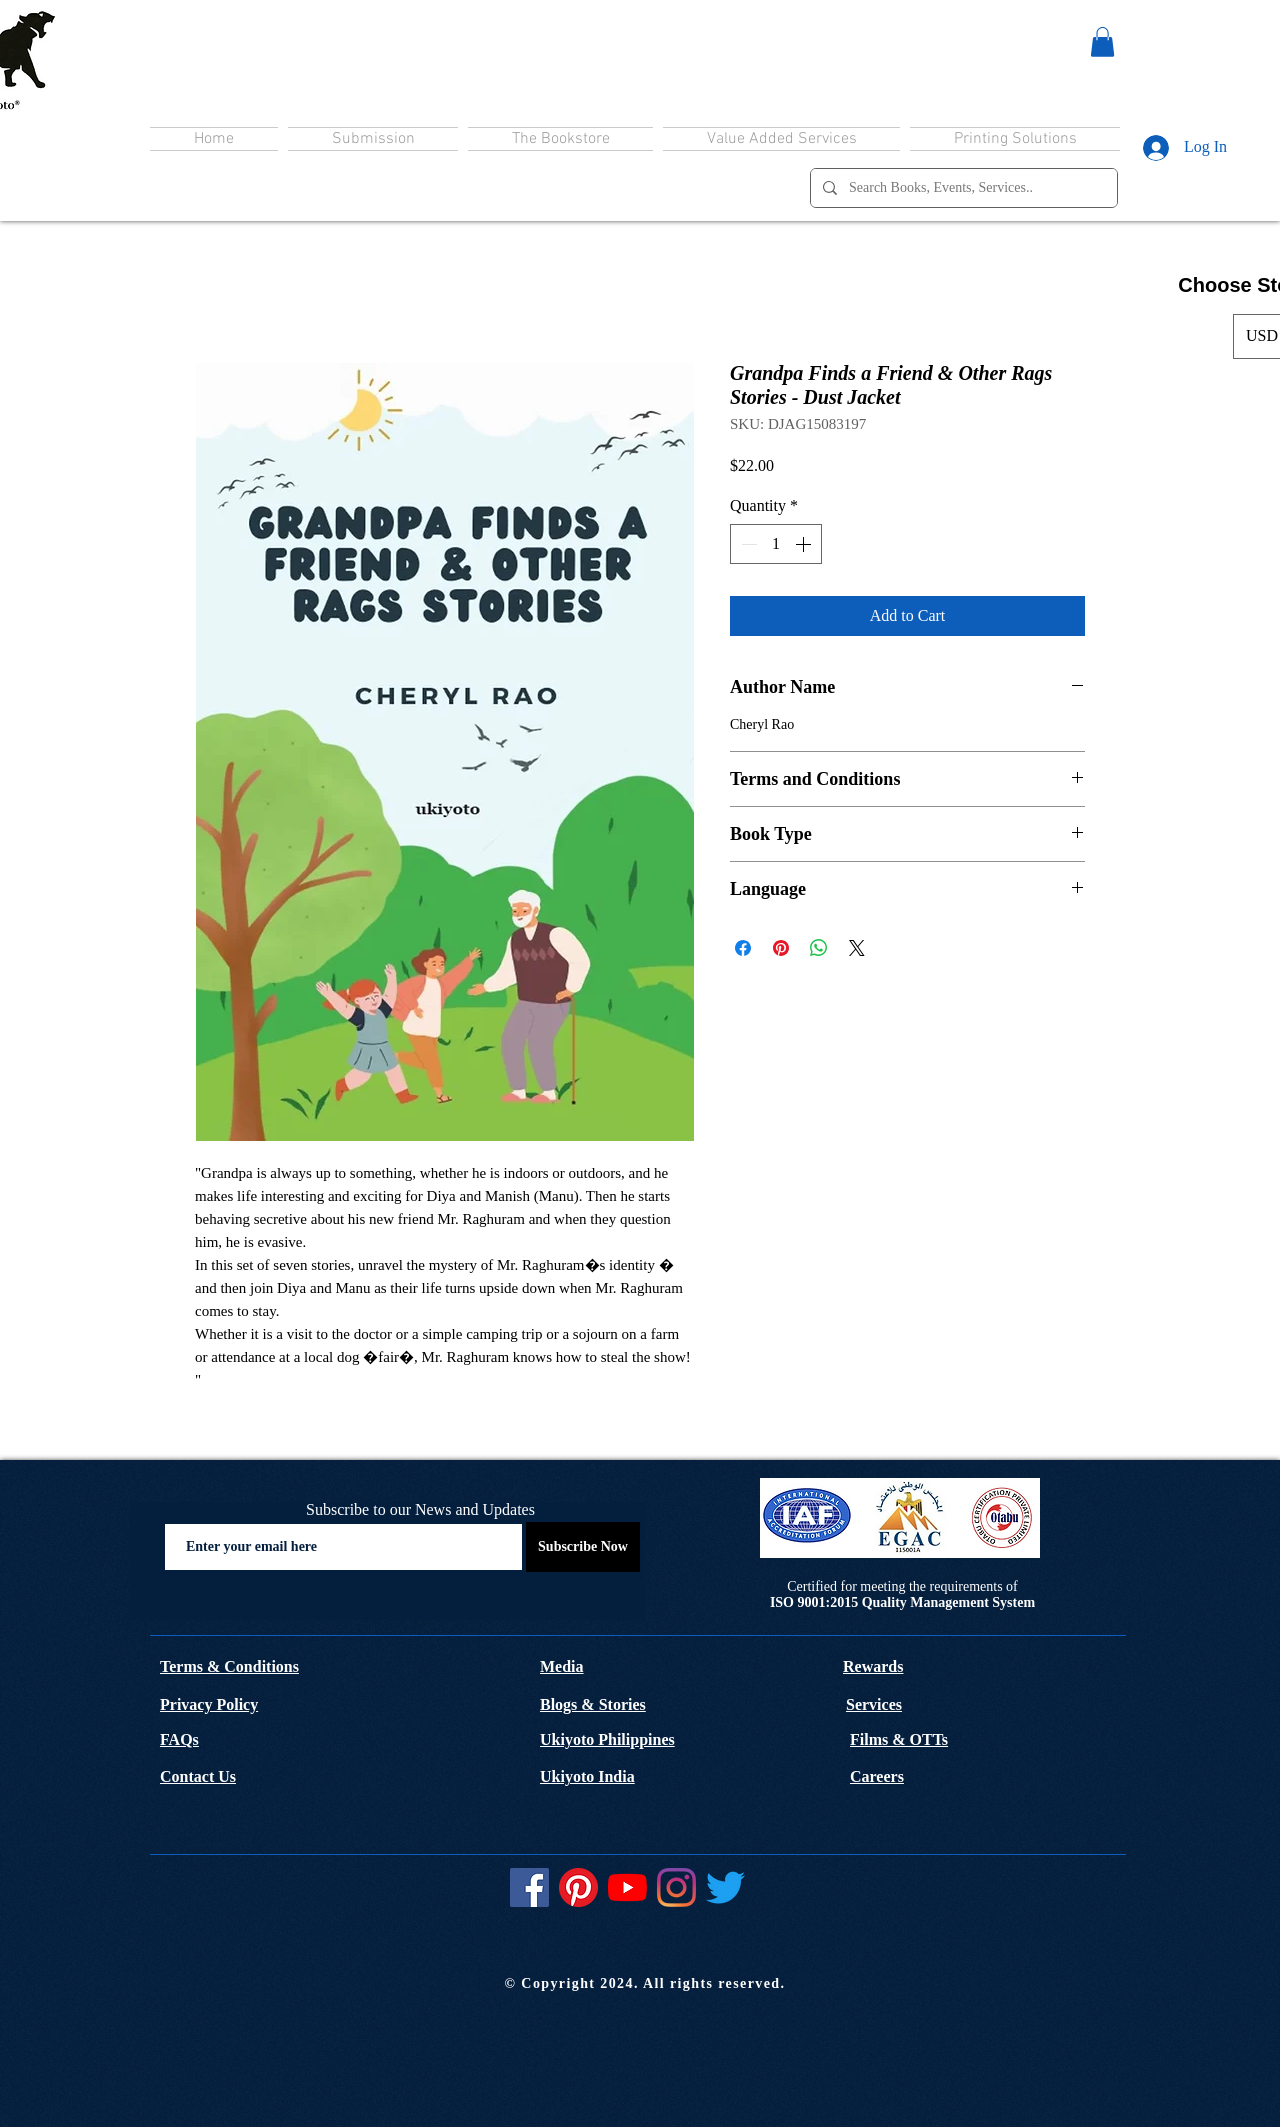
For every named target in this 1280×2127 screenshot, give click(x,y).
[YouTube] (627, 1887)
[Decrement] (747, 544)
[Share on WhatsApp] (819, 948)
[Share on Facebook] (743, 948)
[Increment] (805, 544)
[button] (1102, 42)
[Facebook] (529, 1887)
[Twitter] (725, 1887)
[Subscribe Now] (583, 1547)
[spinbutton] (776, 544)
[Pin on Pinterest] (781, 948)
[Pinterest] (578, 1887)
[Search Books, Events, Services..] (962, 188)
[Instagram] (676, 1887)
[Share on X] (857, 948)
